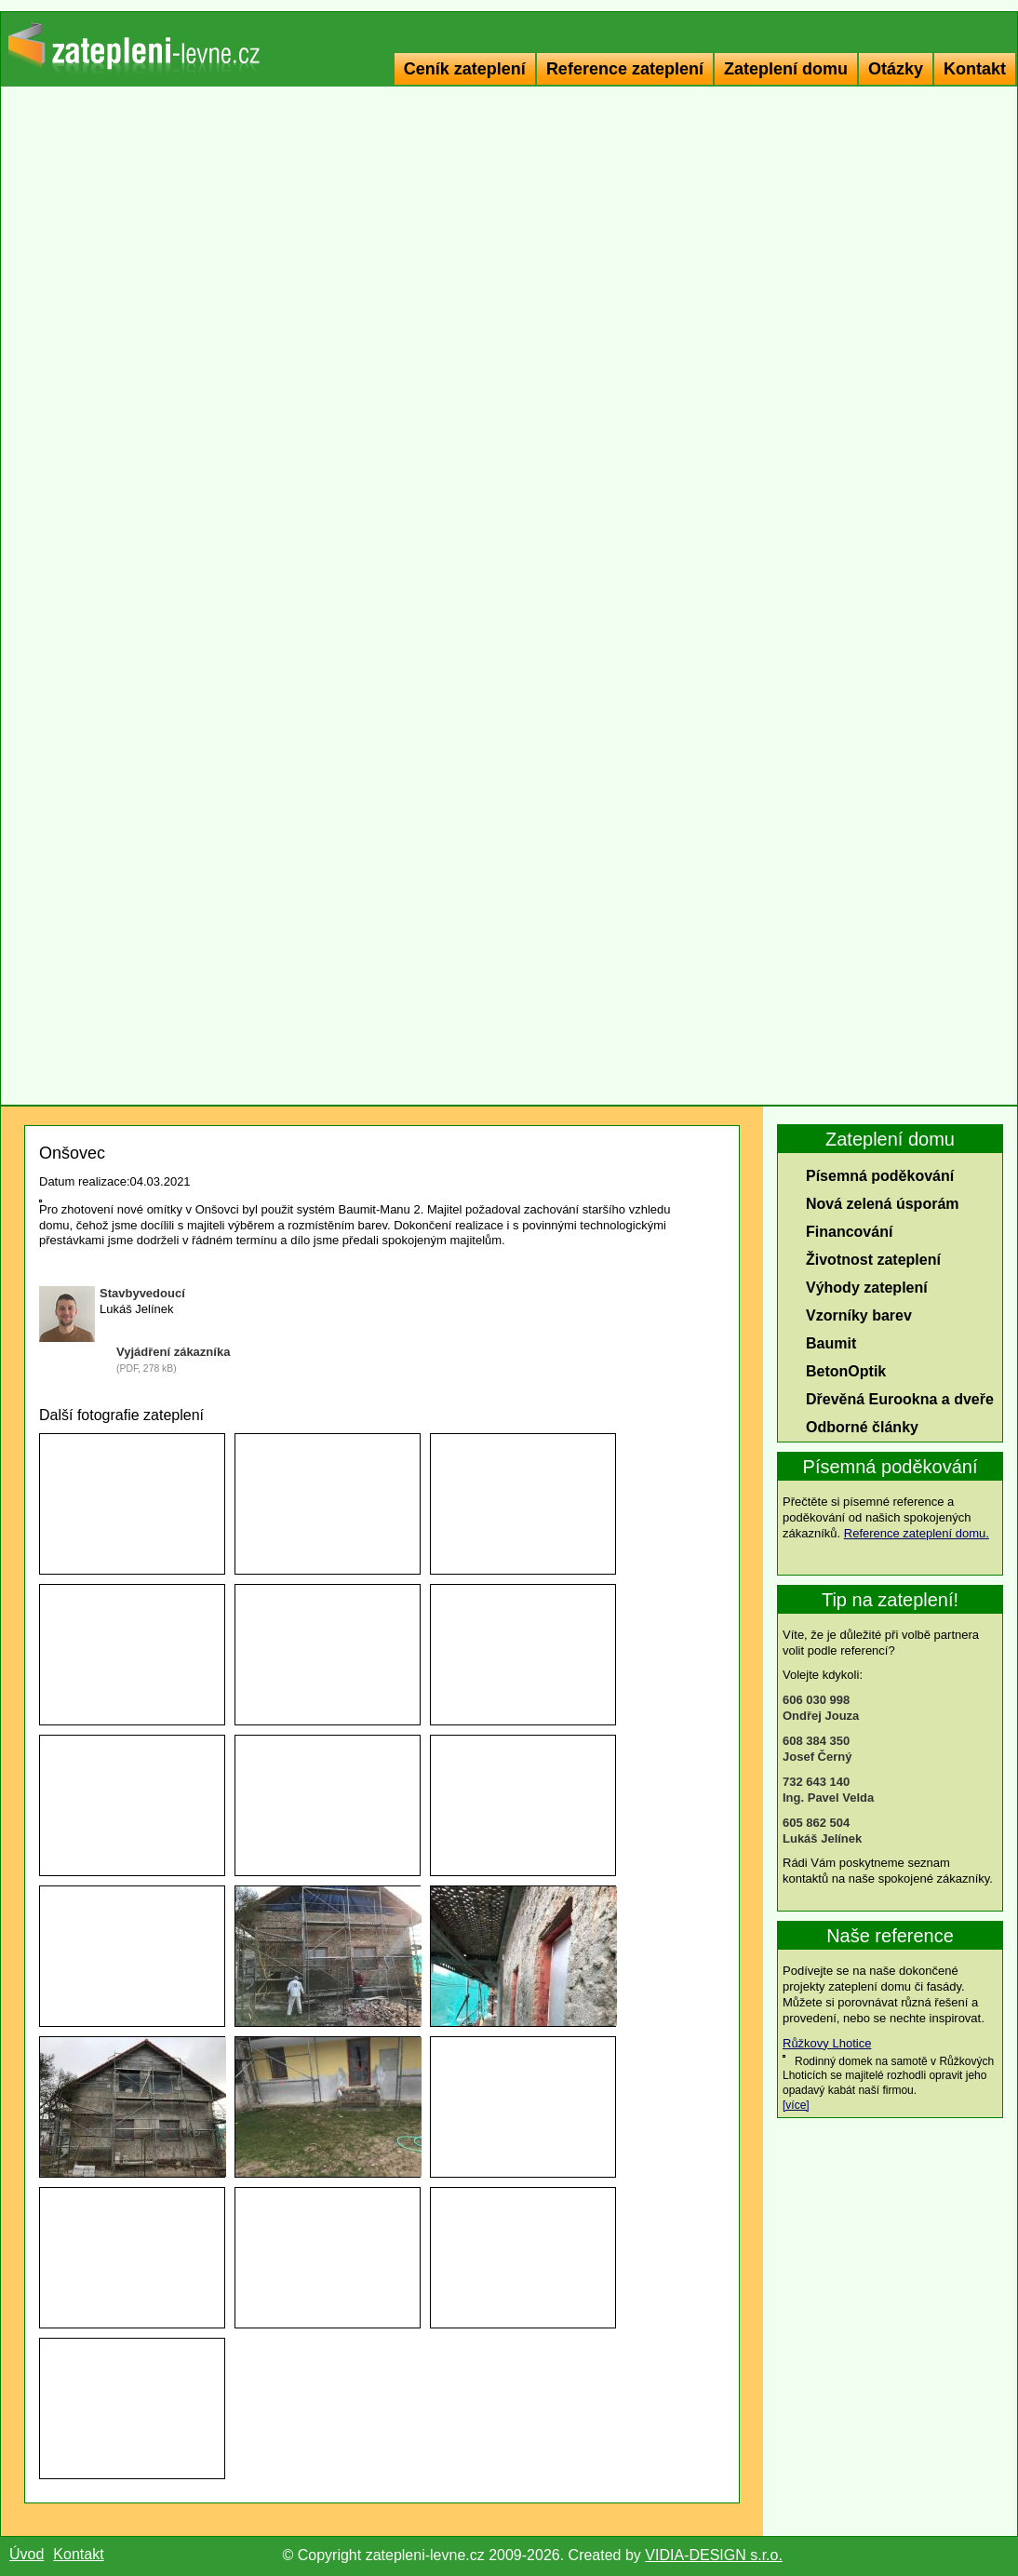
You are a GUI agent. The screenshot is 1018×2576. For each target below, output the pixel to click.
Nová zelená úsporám (882, 1204)
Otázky (895, 69)
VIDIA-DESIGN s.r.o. (714, 2555)
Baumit (831, 1343)
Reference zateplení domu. (916, 1533)
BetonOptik (846, 1371)
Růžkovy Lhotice (827, 2043)
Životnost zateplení (873, 1260)
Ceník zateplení (465, 69)
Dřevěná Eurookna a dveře (900, 1399)
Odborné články (862, 1427)
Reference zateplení (624, 69)
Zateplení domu (786, 69)
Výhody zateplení (867, 1287)
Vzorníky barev (859, 1315)
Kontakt (975, 69)
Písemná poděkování (880, 1176)
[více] (796, 2105)
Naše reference (890, 1935)
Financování (849, 1232)
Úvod (26, 2554)
